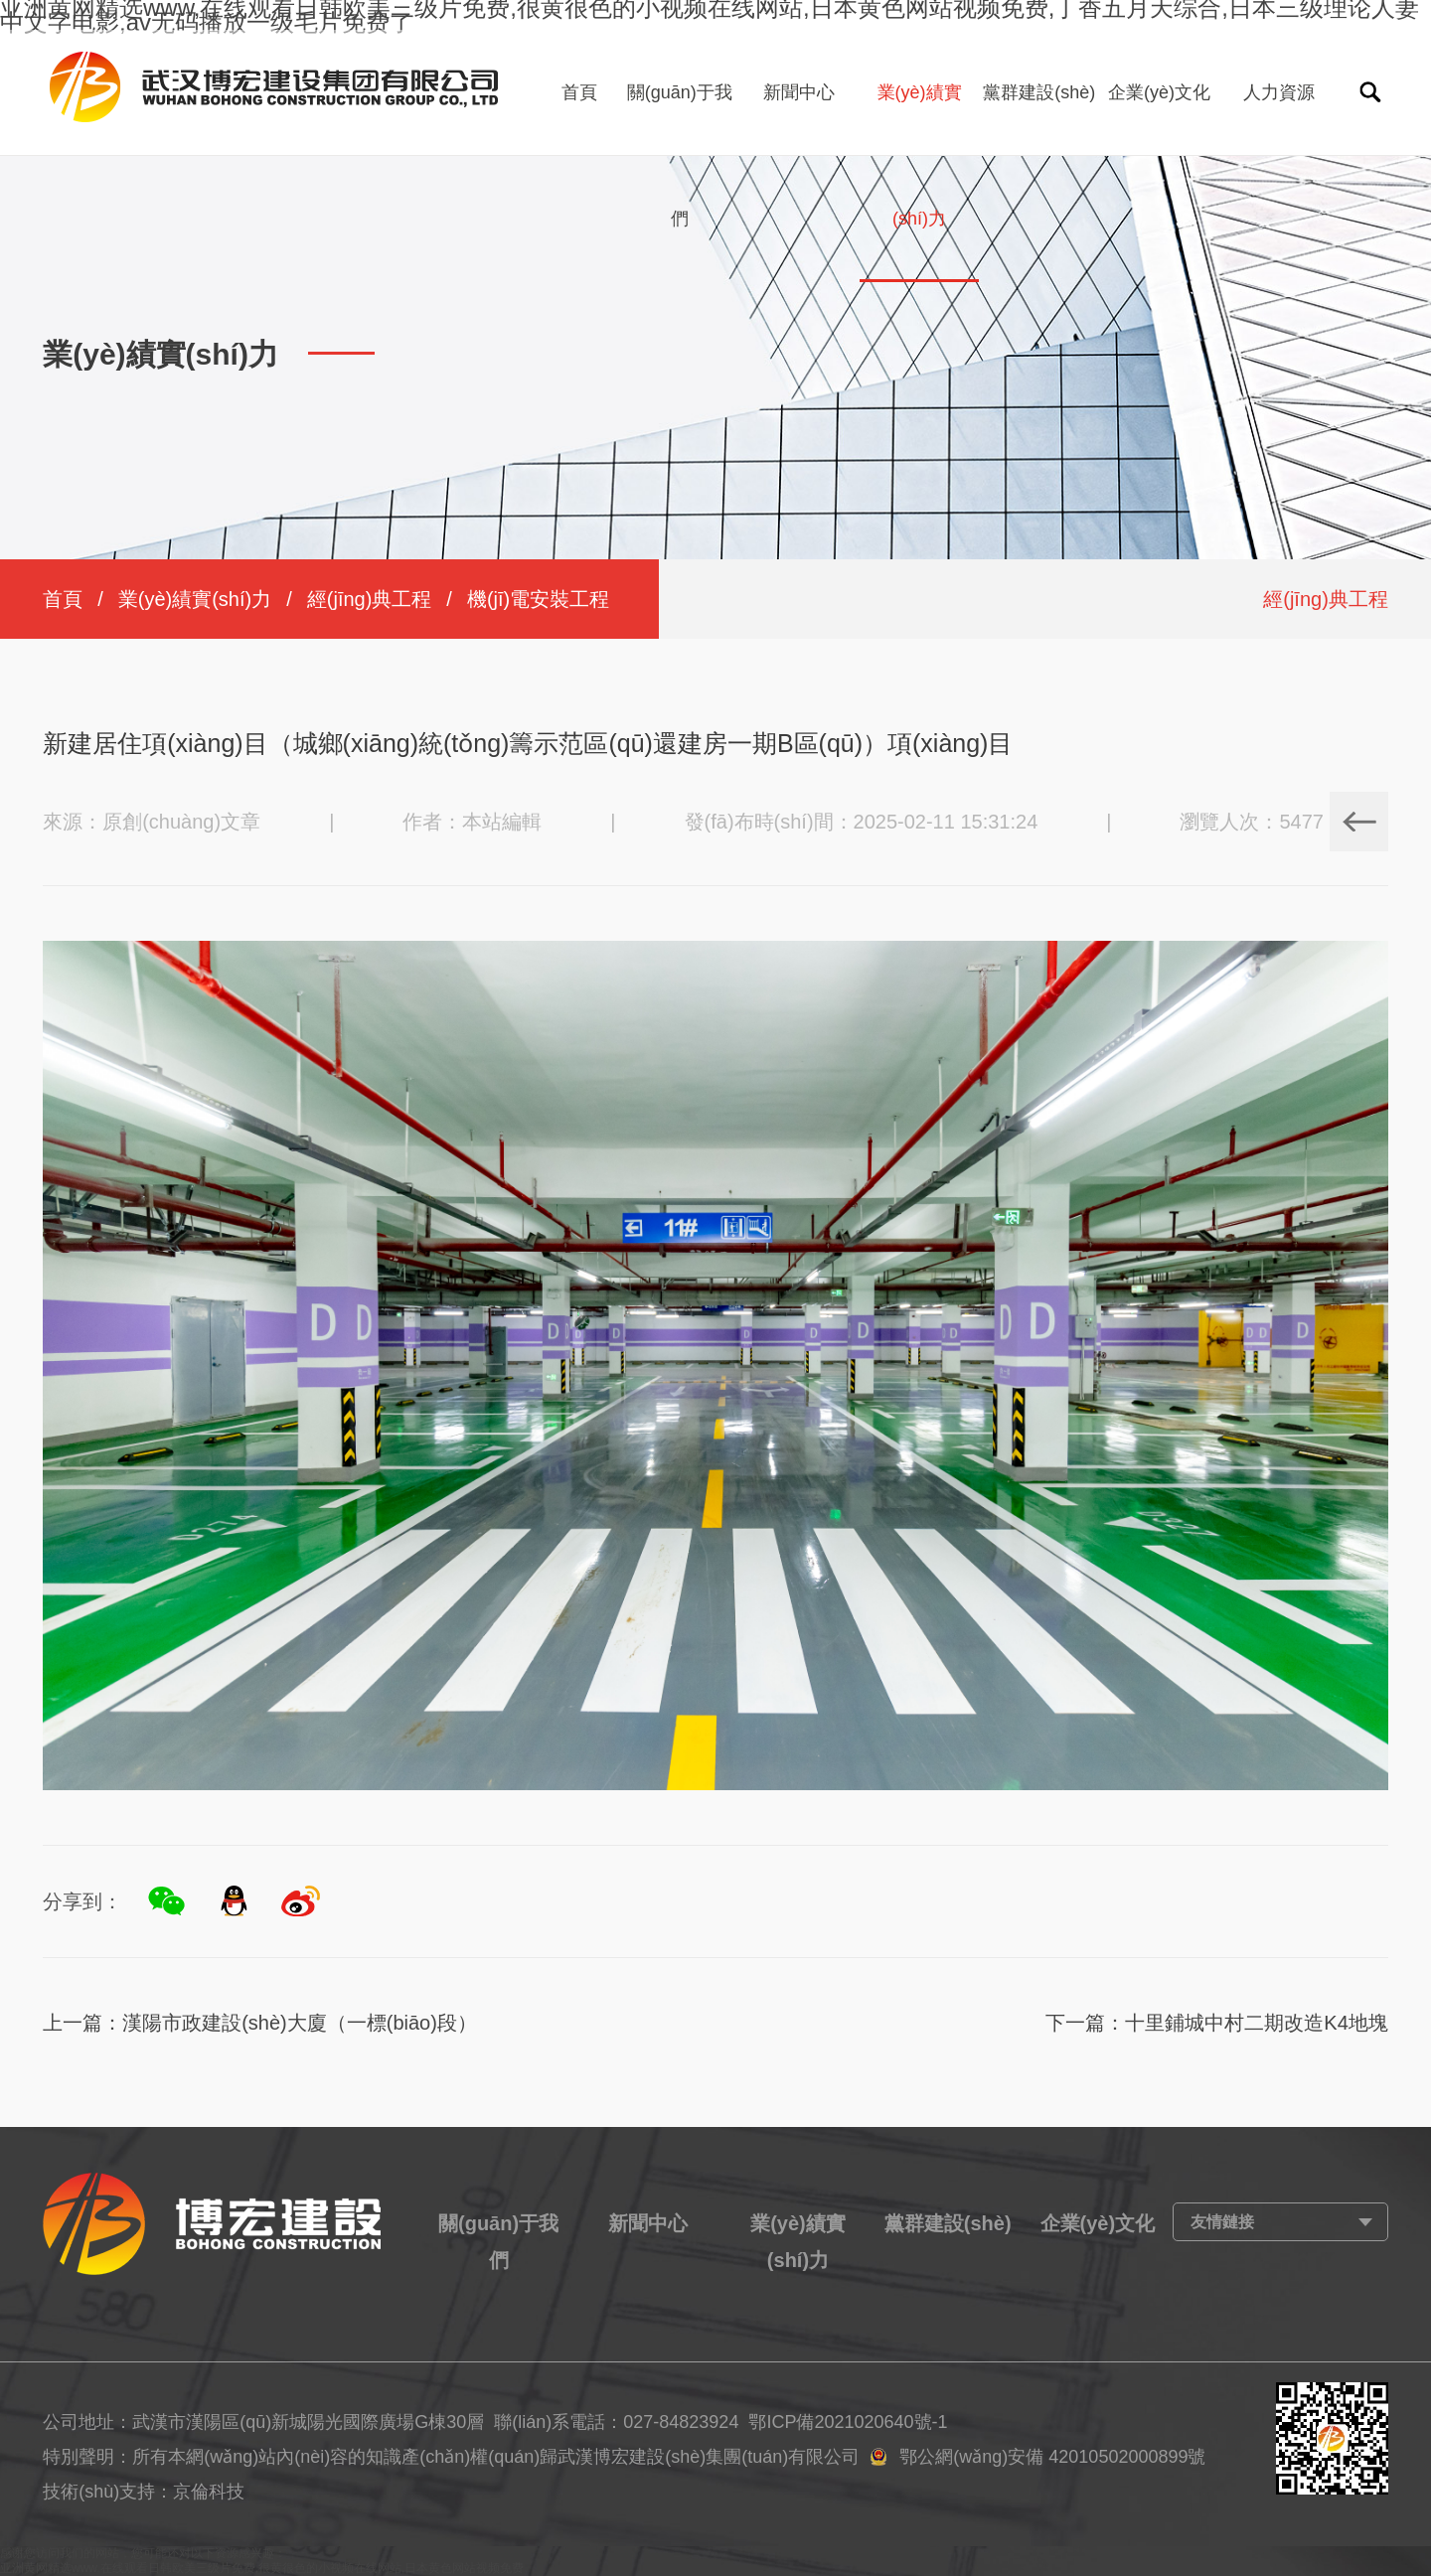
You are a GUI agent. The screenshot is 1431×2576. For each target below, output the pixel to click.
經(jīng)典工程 (369, 599)
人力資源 (1279, 92)
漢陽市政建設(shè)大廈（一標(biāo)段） (299, 2023)
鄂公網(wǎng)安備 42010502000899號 (1052, 2457)
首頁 (579, 92)
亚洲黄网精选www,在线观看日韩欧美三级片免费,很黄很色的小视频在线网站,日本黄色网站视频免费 (262, 2568)
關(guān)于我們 (679, 155)
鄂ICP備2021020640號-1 (847, 2422)
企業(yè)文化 (1159, 92)
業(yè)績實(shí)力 (919, 155)
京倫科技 (208, 2491)
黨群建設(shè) (1039, 92)
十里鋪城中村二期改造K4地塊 (1256, 2023)
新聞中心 (799, 92)
